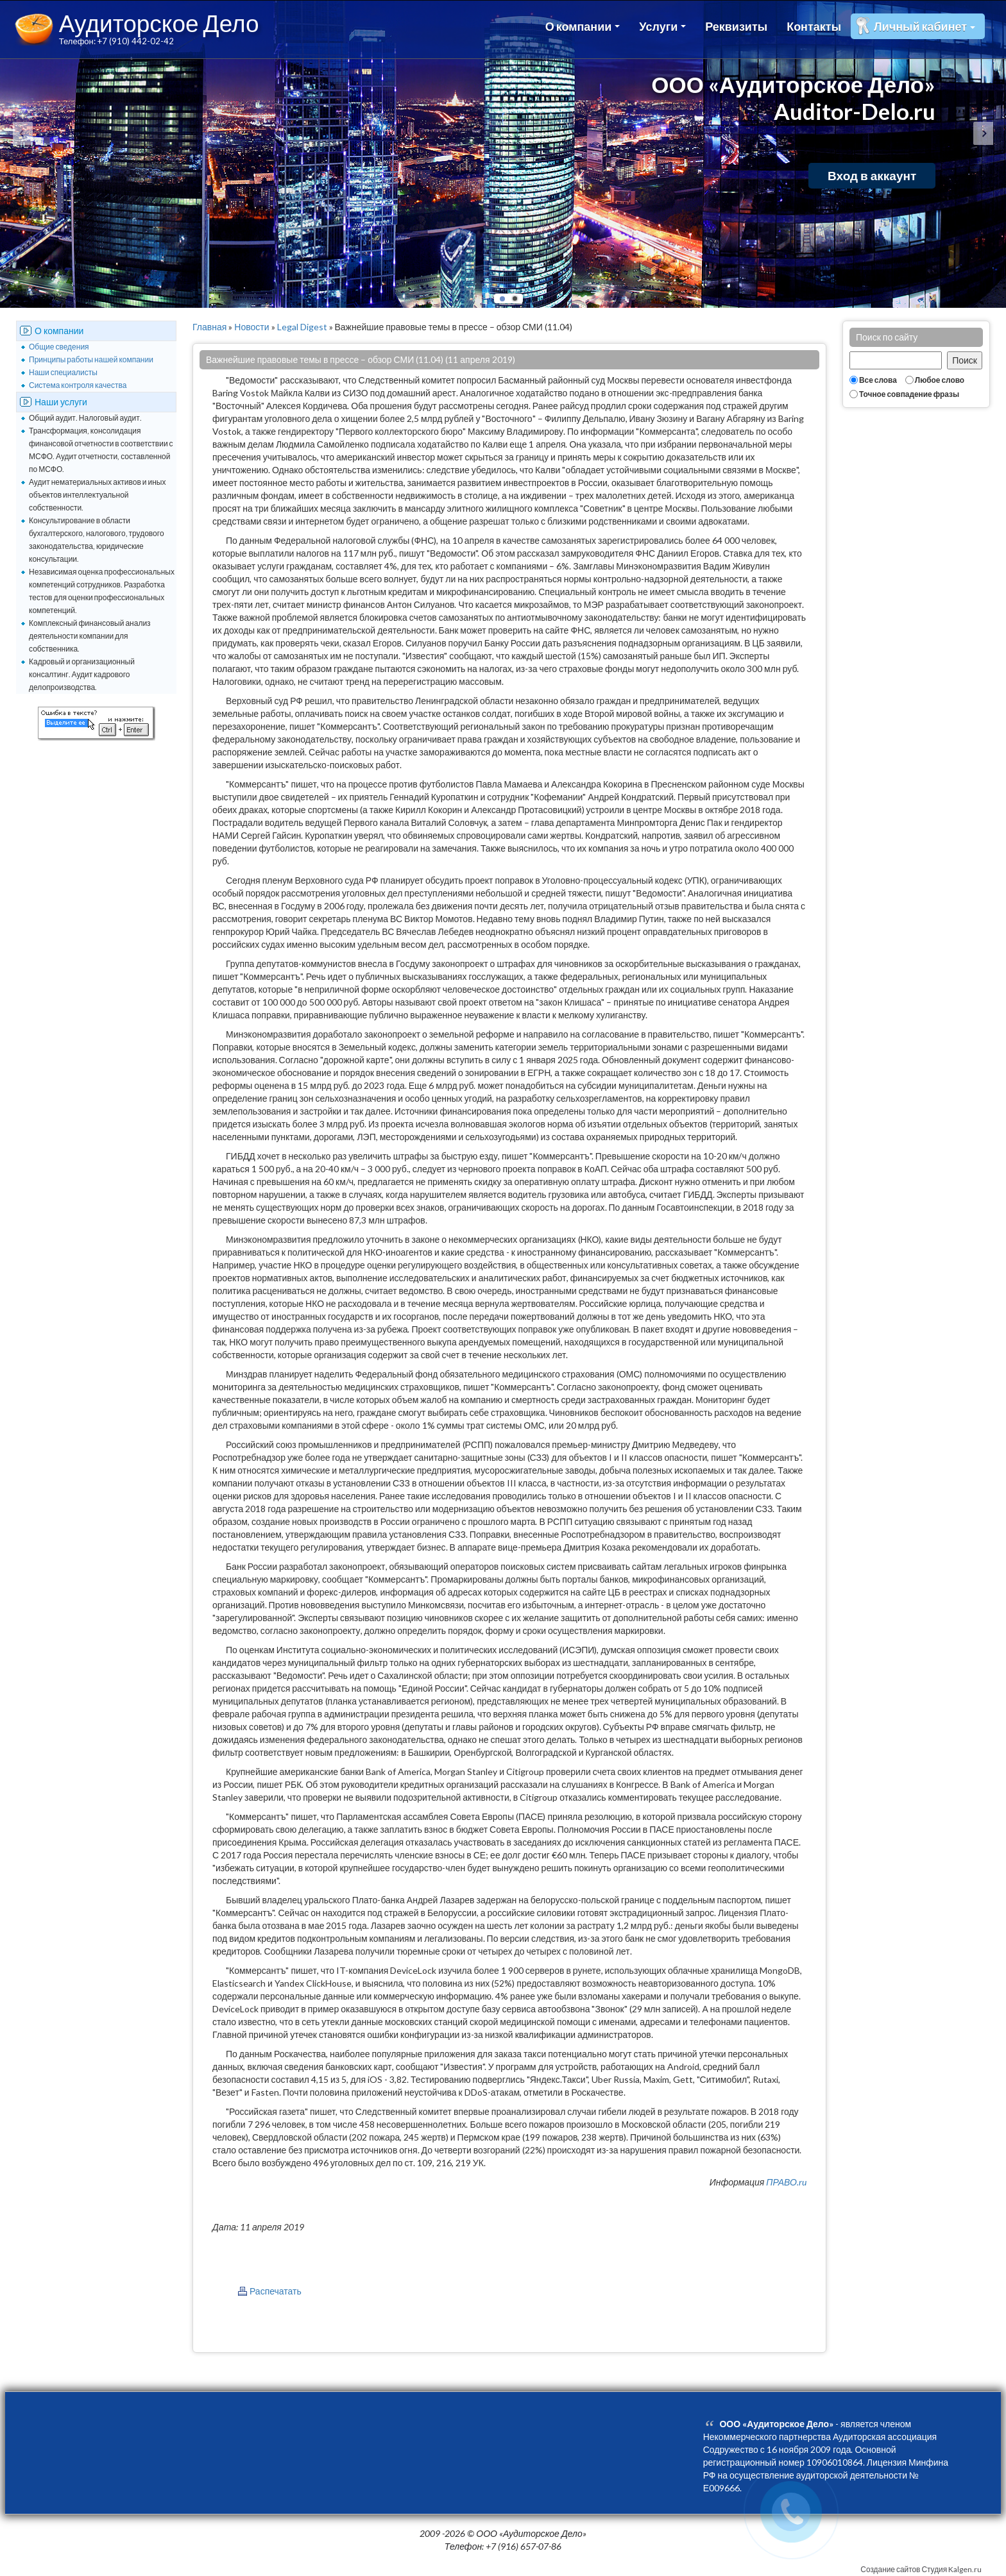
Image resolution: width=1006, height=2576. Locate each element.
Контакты (814, 26)
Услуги (662, 26)
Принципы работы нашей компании (91, 359)
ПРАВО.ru (786, 2181)
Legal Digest (302, 326)
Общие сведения (59, 346)
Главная (209, 326)
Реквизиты (736, 26)
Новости (251, 326)
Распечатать (276, 2291)
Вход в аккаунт (872, 175)
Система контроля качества (77, 385)
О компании (582, 26)
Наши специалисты (63, 372)
